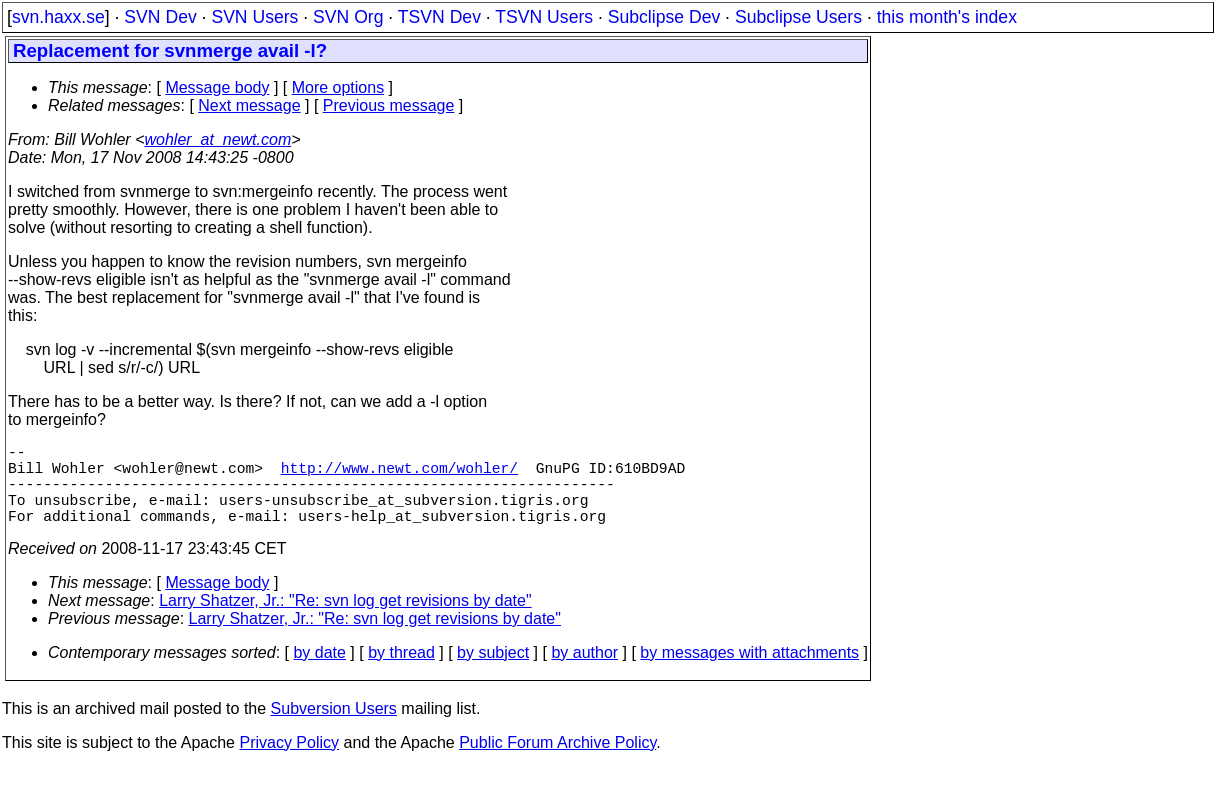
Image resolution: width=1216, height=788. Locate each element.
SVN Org (348, 17)
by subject (493, 672)
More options (338, 87)
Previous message (389, 105)
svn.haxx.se (58, 17)
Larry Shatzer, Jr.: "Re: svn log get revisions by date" (345, 620)
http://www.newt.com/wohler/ (399, 475)
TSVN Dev (439, 17)
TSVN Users (544, 17)
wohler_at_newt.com (217, 139)
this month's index (947, 17)
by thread (401, 672)
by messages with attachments (749, 672)
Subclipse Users (798, 17)
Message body (217, 87)
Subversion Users (334, 728)
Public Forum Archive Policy (557, 762)
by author (584, 672)
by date (319, 672)
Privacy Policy (289, 762)
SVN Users (254, 17)
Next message (249, 105)
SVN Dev (160, 17)
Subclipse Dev (664, 17)
